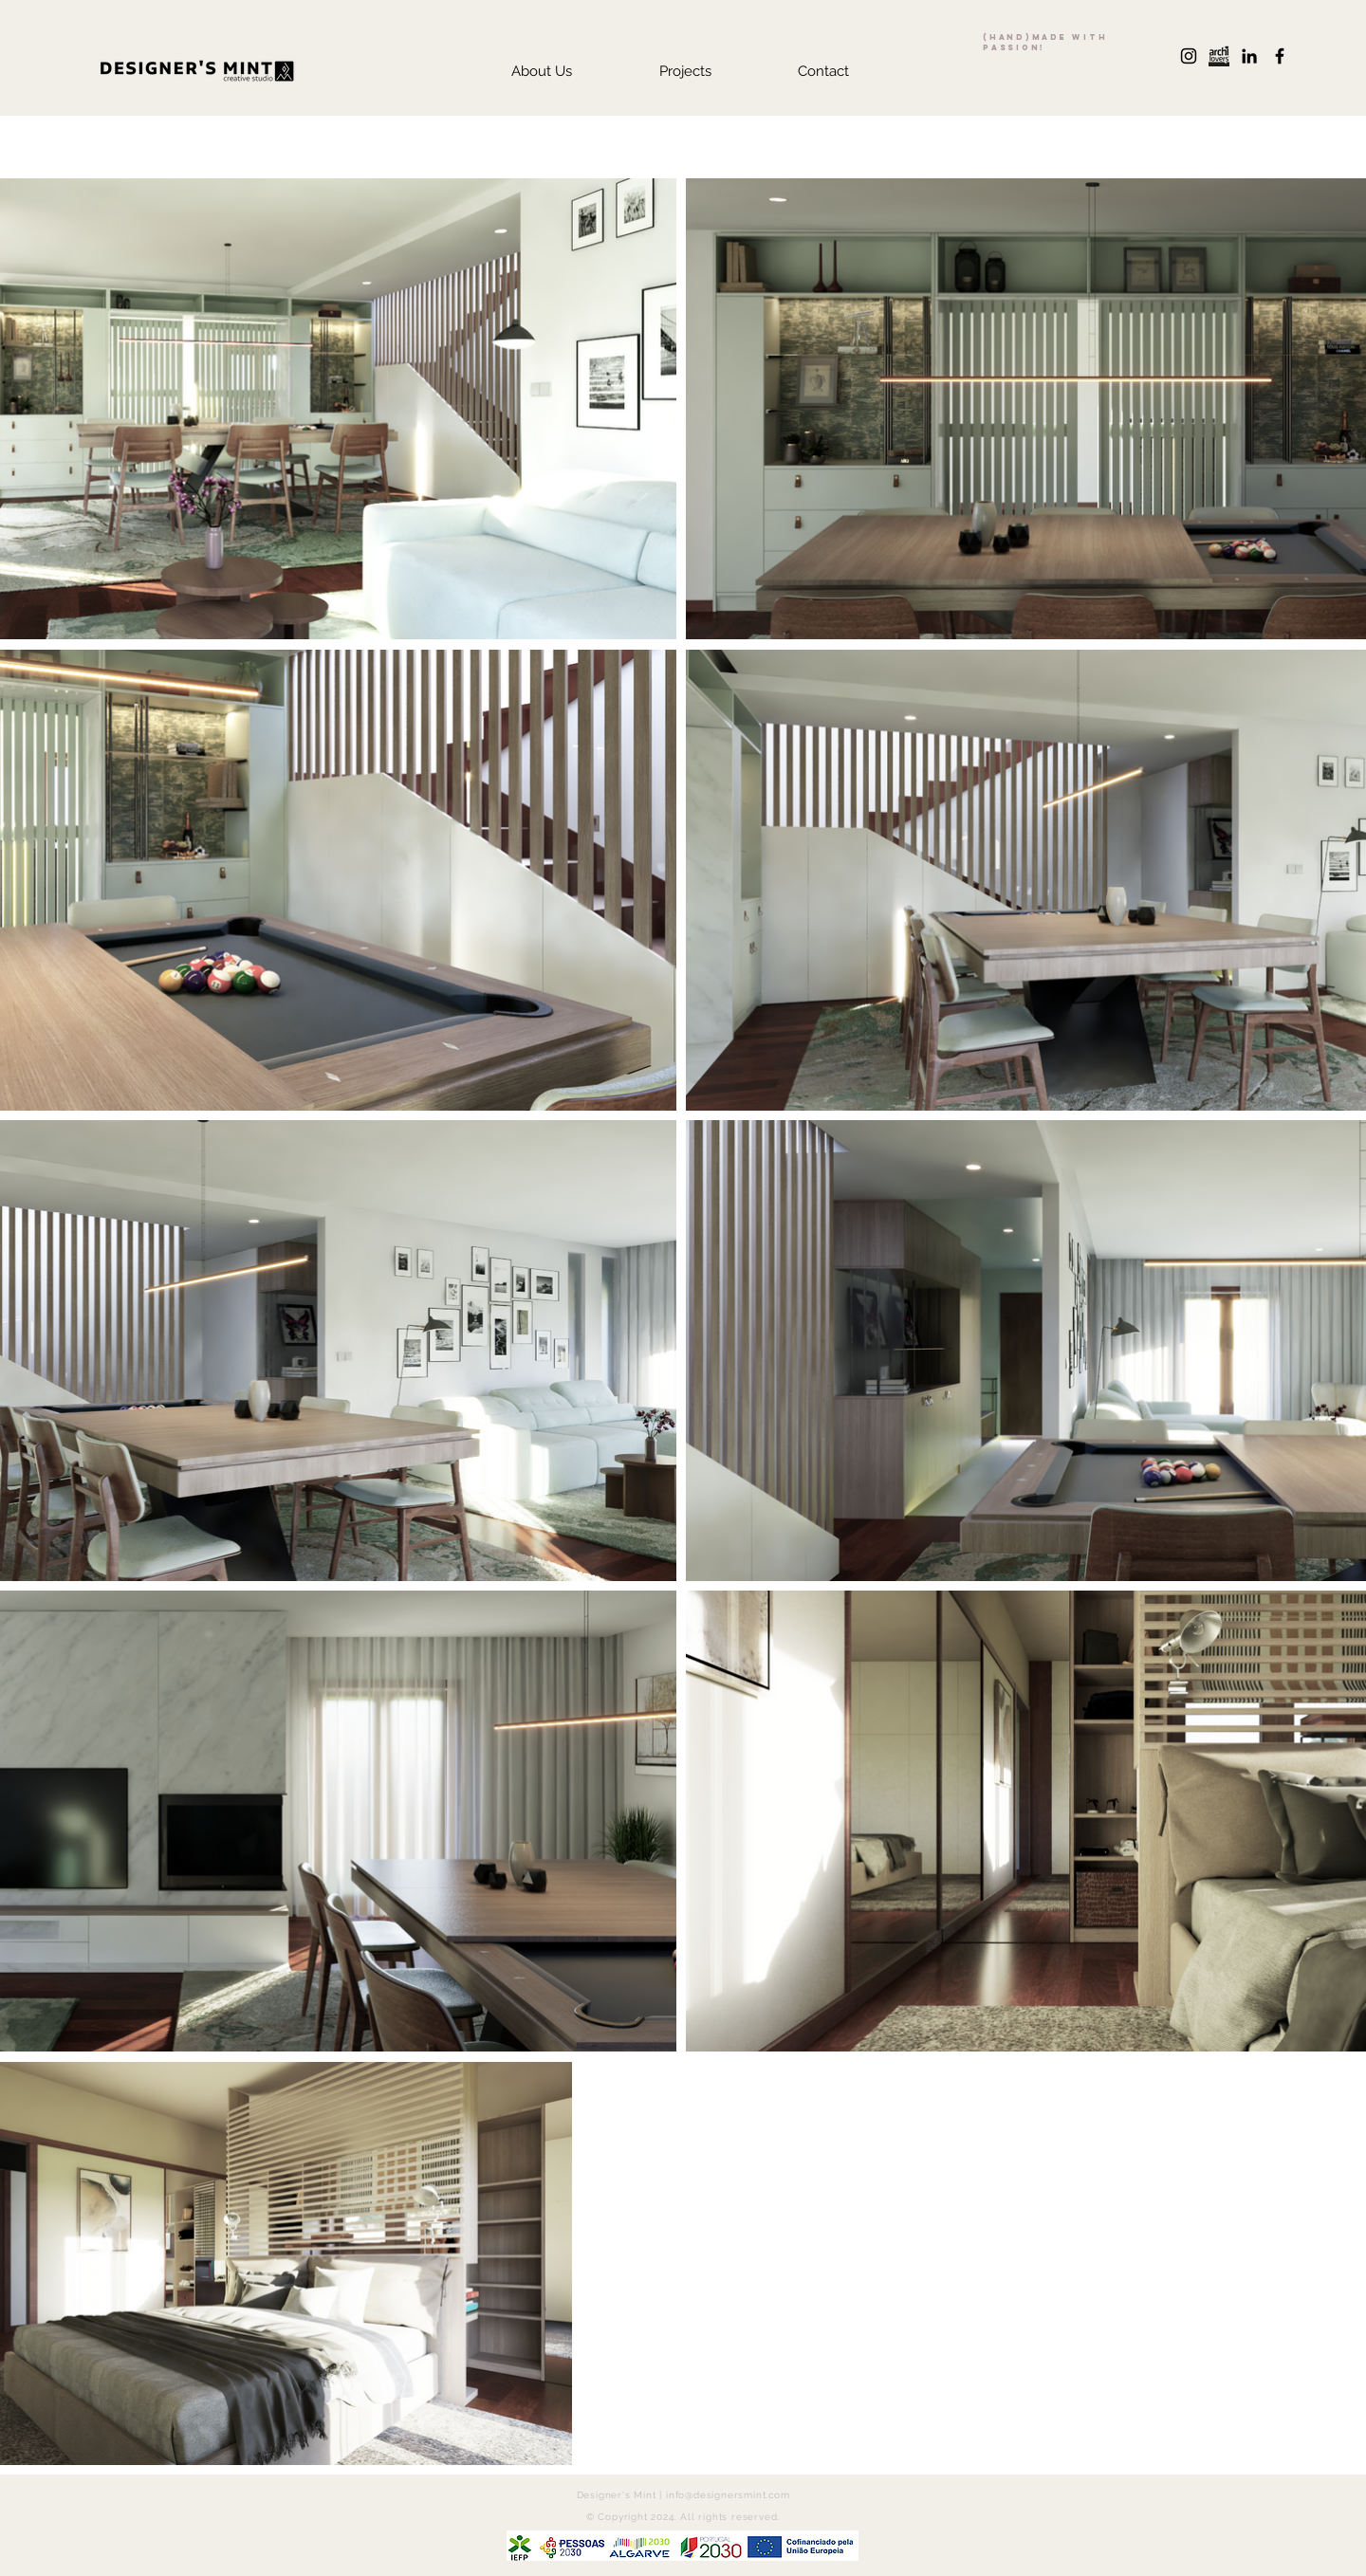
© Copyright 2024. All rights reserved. (683, 2517)
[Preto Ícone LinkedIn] (1249, 56)
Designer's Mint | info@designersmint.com (683, 2495)
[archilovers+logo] (1219, 56)
